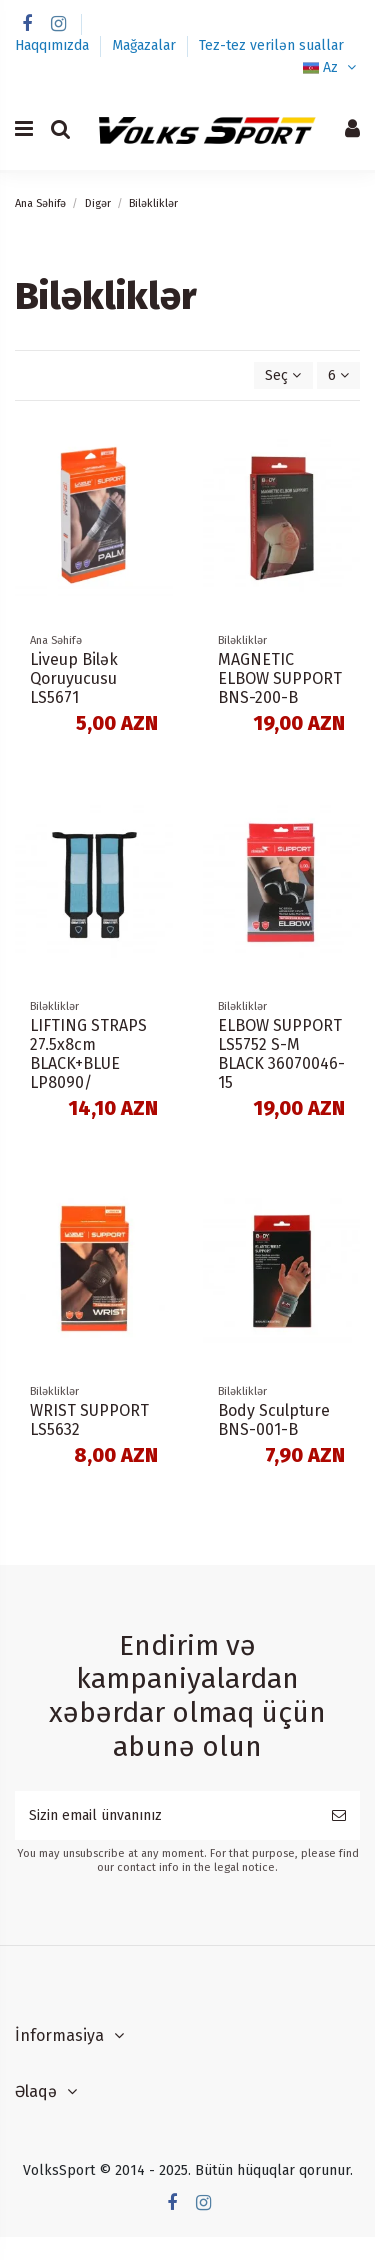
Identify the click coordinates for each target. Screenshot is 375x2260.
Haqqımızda (54, 45)
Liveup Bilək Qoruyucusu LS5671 (74, 678)
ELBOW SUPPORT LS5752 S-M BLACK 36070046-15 (281, 1054)
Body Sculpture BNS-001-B (274, 1420)
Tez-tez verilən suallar (271, 45)
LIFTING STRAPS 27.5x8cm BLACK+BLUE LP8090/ (88, 1054)
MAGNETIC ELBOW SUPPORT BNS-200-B (280, 678)
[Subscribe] (339, 1815)
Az (331, 67)
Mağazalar (146, 45)
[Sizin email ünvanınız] (166, 1815)
